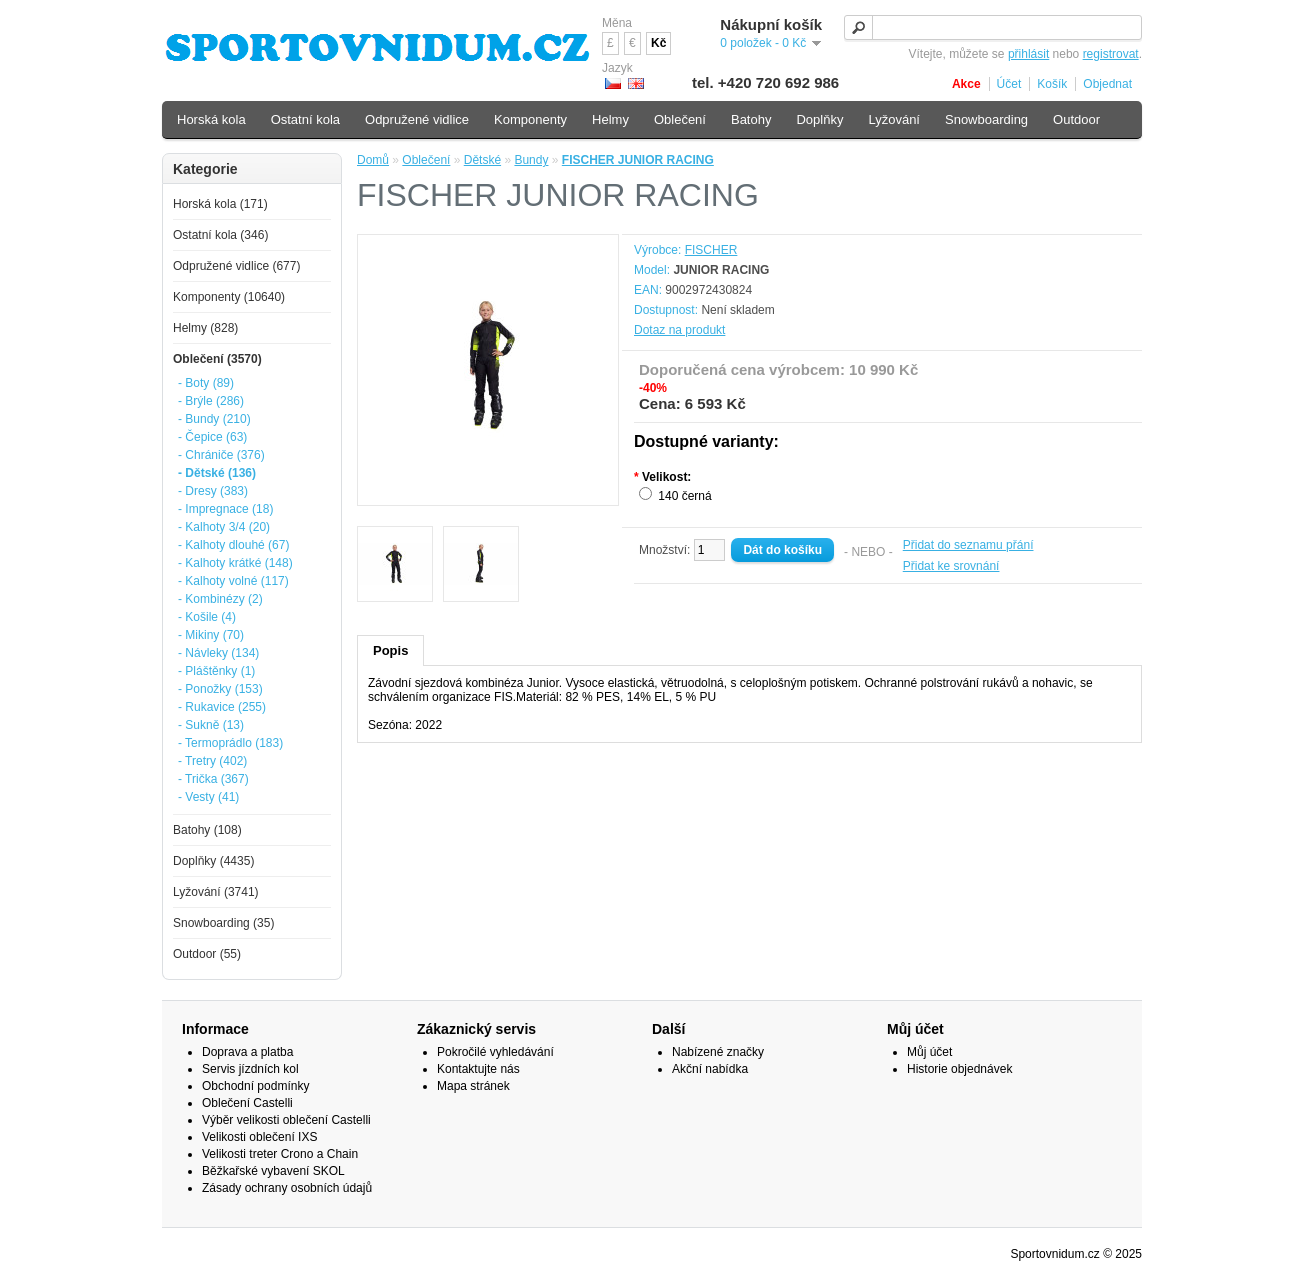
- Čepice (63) (212, 437)
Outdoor (1076, 119)
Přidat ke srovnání (951, 566)
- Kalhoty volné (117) (233, 581)
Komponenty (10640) (229, 297)
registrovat (1111, 54)
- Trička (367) (213, 779)
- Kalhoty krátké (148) (235, 563)
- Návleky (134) (218, 653)
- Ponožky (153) (220, 689)
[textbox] (993, 27)
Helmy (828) (205, 328)
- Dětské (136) (217, 473)
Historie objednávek (959, 1069)
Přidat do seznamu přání (968, 545)
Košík (1052, 84)
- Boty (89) (206, 383)
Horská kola (211, 119)
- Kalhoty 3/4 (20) (224, 527)
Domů (373, 160)
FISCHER (711, 250)
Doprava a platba (247, 1052)
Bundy (531, 160)
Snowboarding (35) (223, 923)
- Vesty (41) (208, 797)
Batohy (751, 119)
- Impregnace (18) (225, 509)
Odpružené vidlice (417, 119)
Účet (1009, 84)
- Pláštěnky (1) (216, 671)
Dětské (482, 160)
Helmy (610, 119)
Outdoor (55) (207, 954)
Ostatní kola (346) (220, 235)
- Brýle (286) (211, 401)
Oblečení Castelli (247, 1103)
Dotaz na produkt (679, 330)
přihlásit (1028, 54)
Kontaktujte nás (478, 1069)
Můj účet (929, 1052)
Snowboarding (986, 119)
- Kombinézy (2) (220, 599)
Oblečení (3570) (217, 359)
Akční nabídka (710, 1069)
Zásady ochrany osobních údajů (287, 1188)
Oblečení (426, 160)
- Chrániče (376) (221, 455)
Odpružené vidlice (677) (236, 266)
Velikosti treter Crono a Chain (280, 1154)
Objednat (1107, 84)
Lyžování (894, 119)
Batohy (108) (207, 830)
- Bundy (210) (214, 419)
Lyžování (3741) (216, 892)
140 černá (684, 496)
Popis (390, 650)
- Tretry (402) (212, 761)
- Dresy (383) (213, 491)
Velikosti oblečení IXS (259, 1137)
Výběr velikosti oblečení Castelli (286, 1120)
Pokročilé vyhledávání (495, 1052)
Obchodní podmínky (255, 1086)
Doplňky (819, 119)
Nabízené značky (718, 1052)
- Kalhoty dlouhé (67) (233, 545)
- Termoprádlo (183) (230, 743)
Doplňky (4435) (213, 861)
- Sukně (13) (211, 725)
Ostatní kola (305, 119)
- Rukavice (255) (222, 707)
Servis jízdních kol (250, 1069)
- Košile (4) (207, 617)
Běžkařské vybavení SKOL (273, 1171)
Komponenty (530, 119)
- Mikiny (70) (211, 635)
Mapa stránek (473, 1086)
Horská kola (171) (220, 204)
